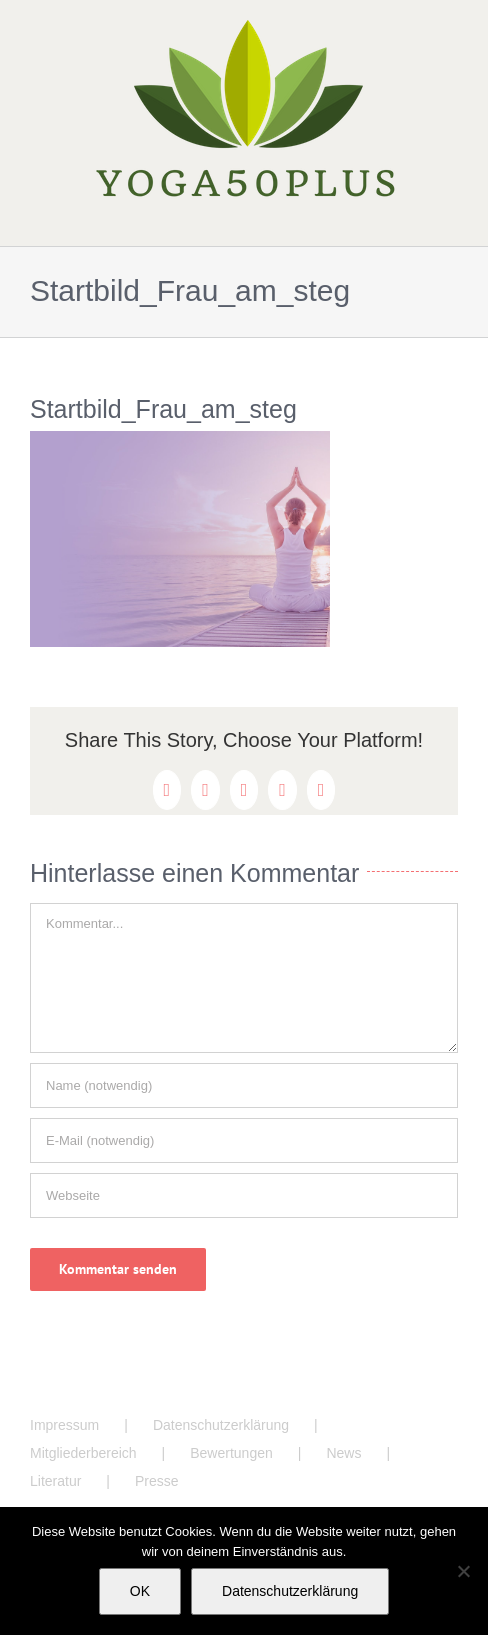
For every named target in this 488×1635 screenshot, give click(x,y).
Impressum (64, 1425)
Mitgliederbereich (83, 1453)
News (343, 1453)
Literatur (55, 1481)
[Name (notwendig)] (244, 1085)
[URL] (244, 1195)
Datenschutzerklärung (221, 1425)
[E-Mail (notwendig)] (244, 1140)
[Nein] (463, 1571)
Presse (157, 1481)
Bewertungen (231, 1453)
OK (140, 1591)
